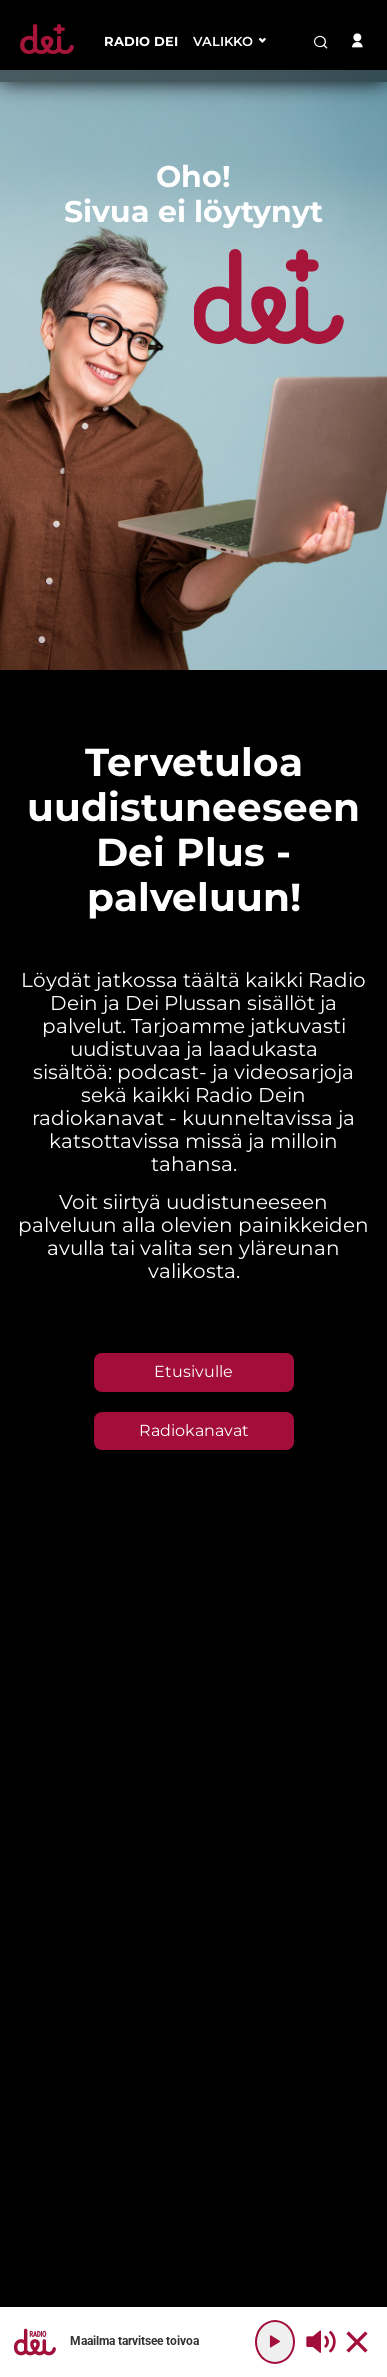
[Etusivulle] (47, 53)
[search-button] (321, 42)
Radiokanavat (194, 1430)
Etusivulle (193, 1371)
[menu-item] (141, 41)
